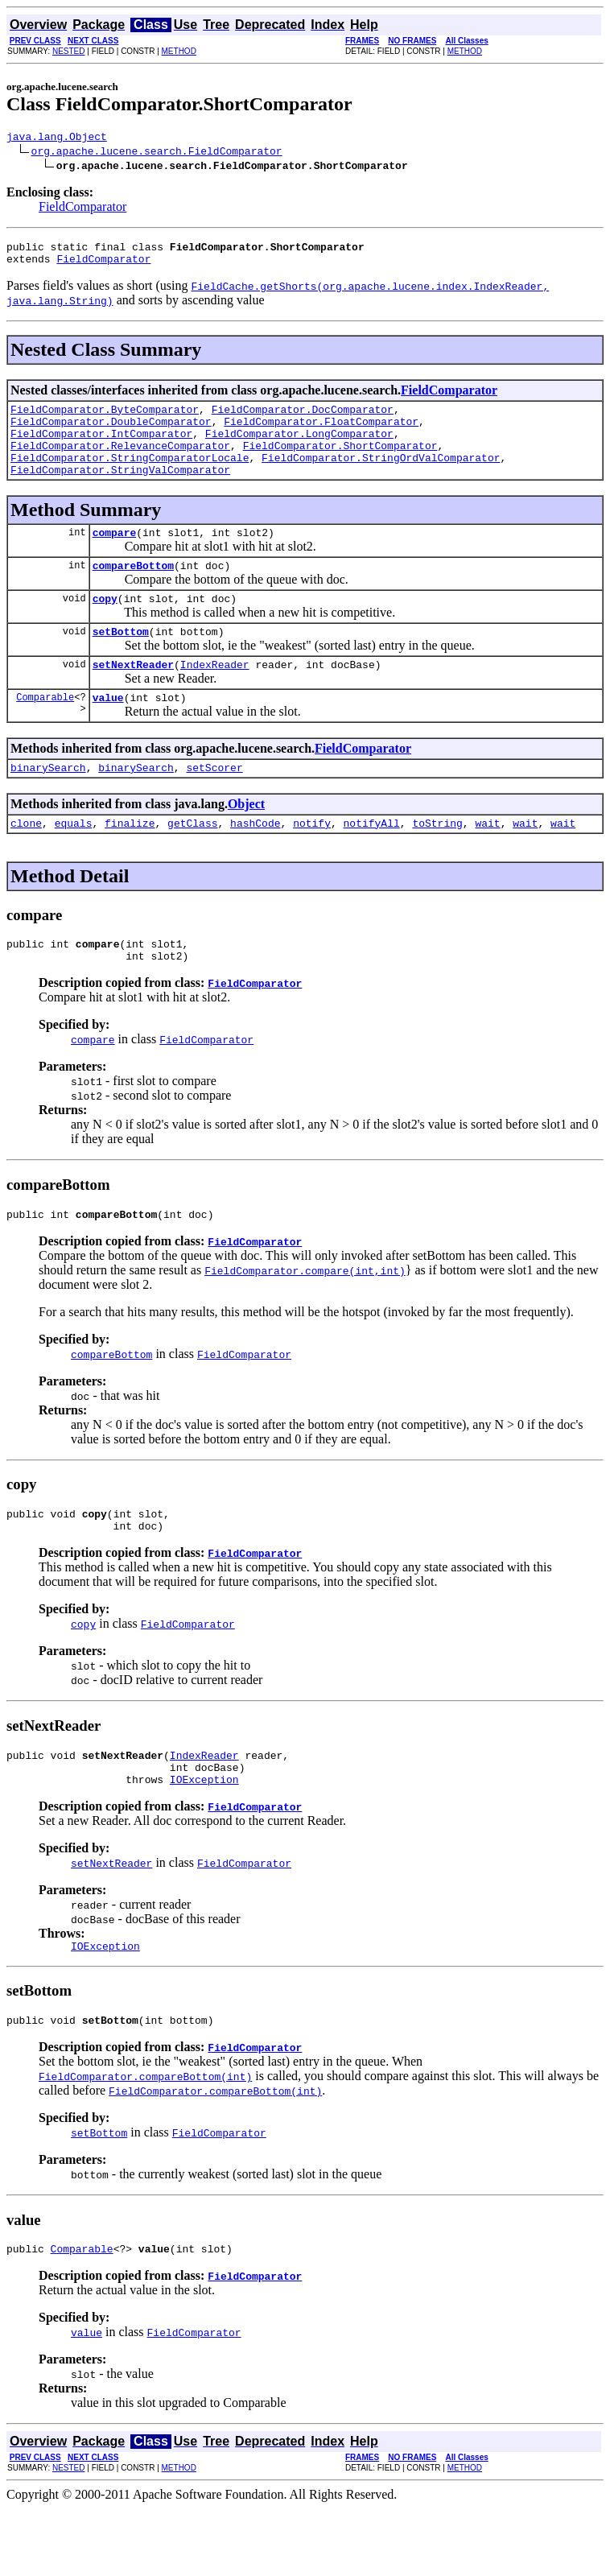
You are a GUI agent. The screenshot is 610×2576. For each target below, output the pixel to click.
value (108, 733)
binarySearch (48, 806)
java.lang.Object (56, 138)
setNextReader (133, 698)
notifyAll (372, 864)
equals (74, 864)
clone (26, 864)
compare (115, 556)
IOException (204, 1839)
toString (437, 864)
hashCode (255, 864)
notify (312, 864)
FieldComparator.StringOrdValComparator (381, 476)
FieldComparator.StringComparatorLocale (129, 476)
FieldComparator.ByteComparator (104, 418)
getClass (192, 864)
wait (487, 864)
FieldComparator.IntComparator (101, 447)
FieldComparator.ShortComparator (340, 462)
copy (105, 627)
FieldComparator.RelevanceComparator (120, 462)
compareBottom (133, 591)
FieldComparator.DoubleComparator (111, 433)
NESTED (68, 51)
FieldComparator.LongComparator (299, 447)
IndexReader (214, 698)
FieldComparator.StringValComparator (120, 491)
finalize (130, 864)
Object (246, 842)
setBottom (121, 662)
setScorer (214, 806)
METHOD (179, 51)
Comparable (45, 733)
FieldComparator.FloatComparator (321, 433)
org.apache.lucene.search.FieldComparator (156, 153)
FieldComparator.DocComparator (303, 418)
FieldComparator (82, 209)
